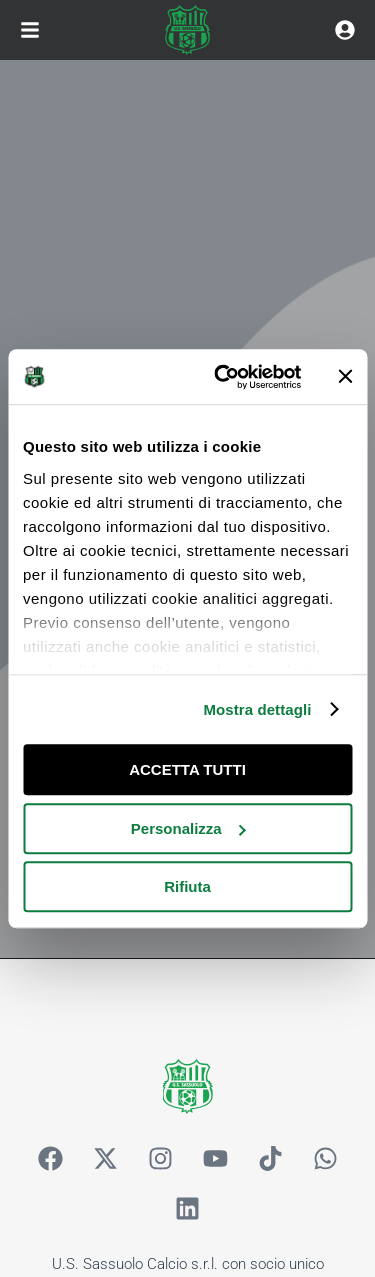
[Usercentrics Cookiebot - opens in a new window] (223, 377)
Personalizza (188, 828)
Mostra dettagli (257, 709)
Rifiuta (187, 886)
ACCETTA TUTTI (187, 769)
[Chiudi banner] (345, 377)
